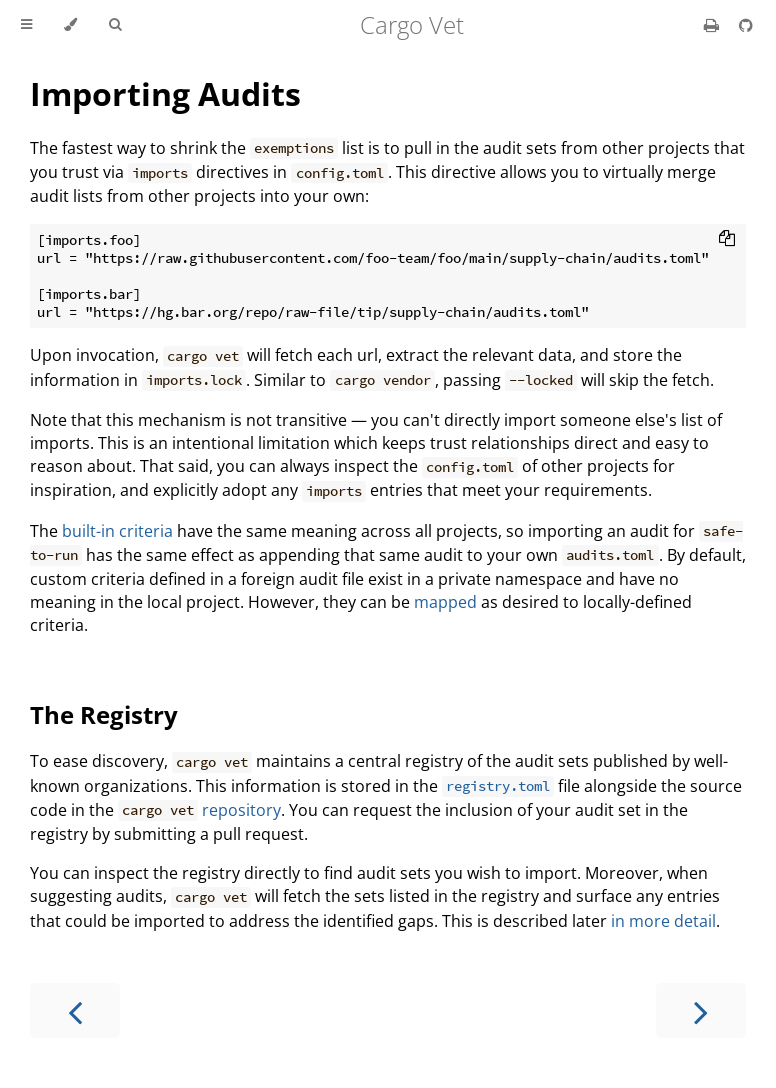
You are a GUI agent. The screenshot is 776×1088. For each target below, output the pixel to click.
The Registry (104, 714)
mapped (445, 602)
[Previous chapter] (75, 1010)
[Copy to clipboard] (727, 240)
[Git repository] (746, 25)
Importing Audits (165, 93)
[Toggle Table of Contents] (26, 25)
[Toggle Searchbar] (115, 25)
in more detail (663, 921)
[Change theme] (70, 25)
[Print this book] (713, 25)
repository (241, 810)
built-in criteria (117, 531)
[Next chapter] (701, 1010)
